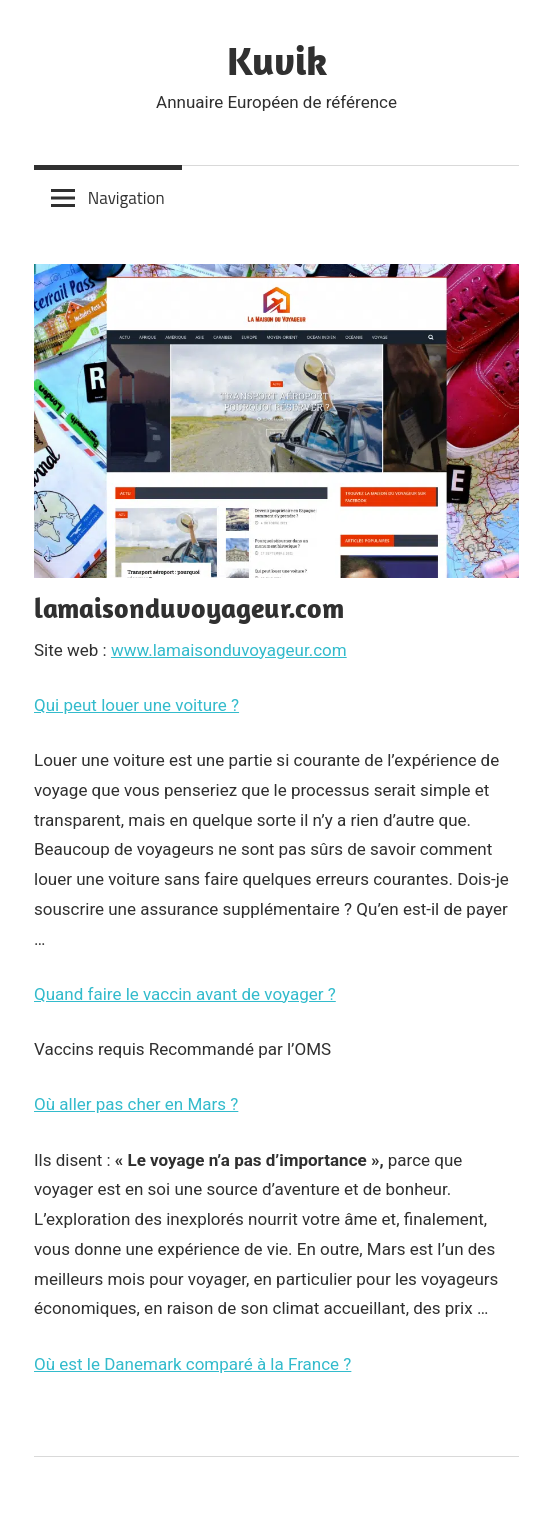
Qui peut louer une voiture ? (136, 705)
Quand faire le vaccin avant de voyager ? (185, 994)
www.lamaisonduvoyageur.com (229, 650)
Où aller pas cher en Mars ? (136, 1104)
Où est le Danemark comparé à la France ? (192, 1364)
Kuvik (277, 60)
